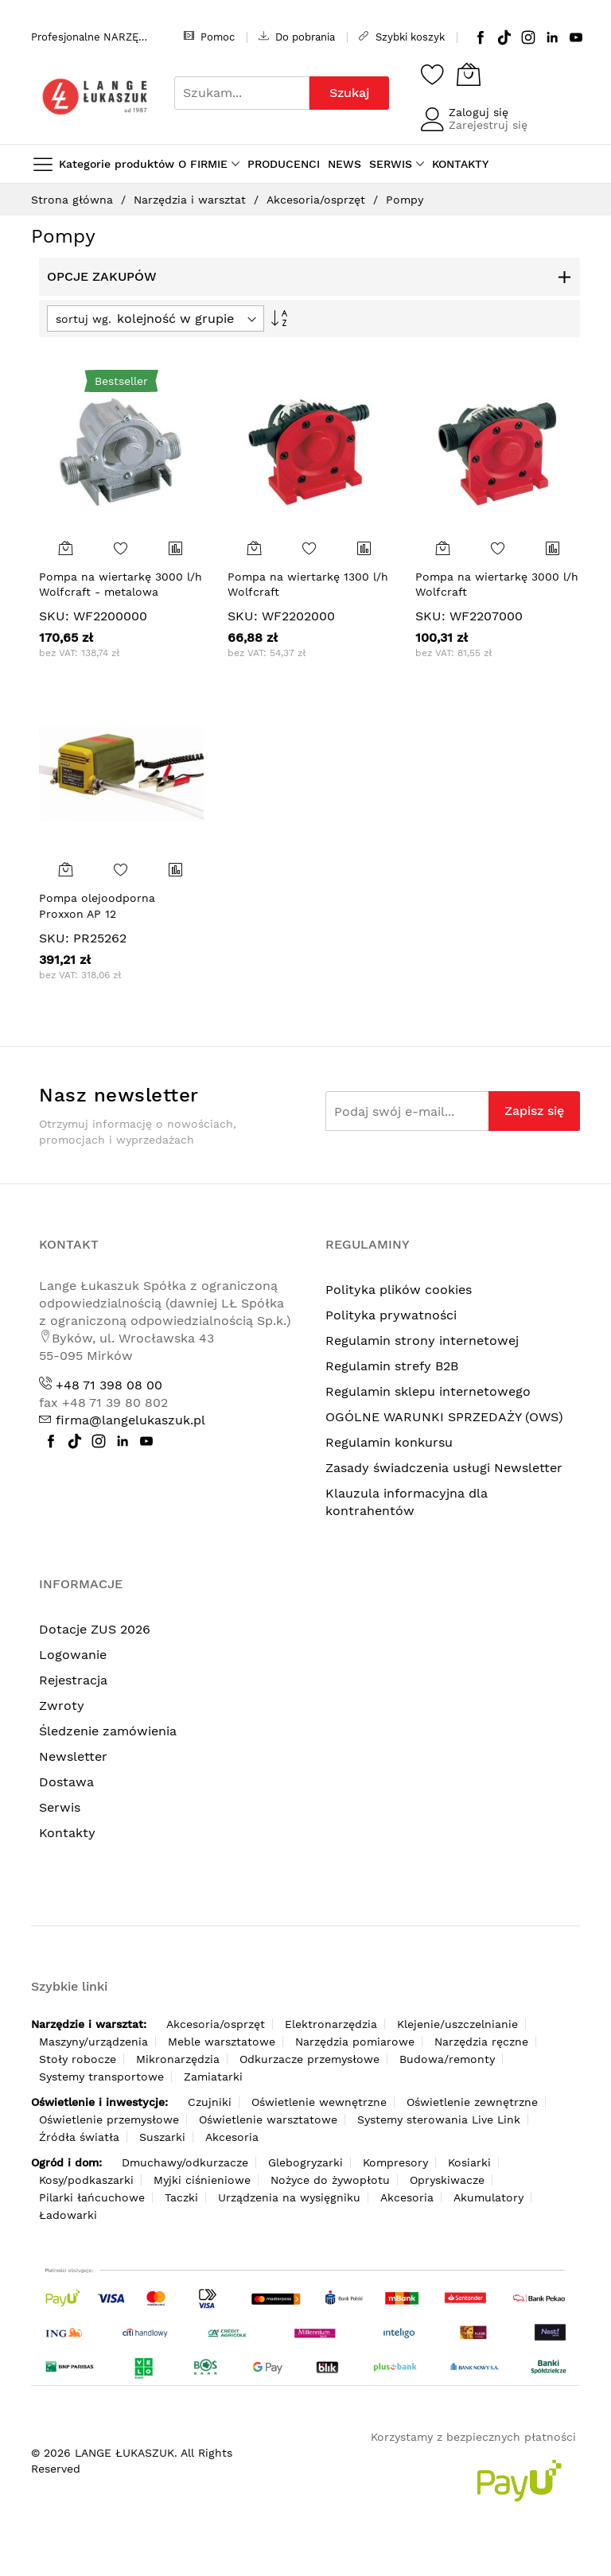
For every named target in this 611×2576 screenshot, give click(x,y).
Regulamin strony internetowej (422, 1340)
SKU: (54, 616)
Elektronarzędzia (331, 2024)
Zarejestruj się (488, 125)
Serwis (59, 1807)
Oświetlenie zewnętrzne (472, 2102)
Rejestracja (73, 1680)
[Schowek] (433, 74)
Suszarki (162, 2137)
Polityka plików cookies (398, 1289)
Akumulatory (488, 2197)
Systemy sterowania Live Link (438, 2119)
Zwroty (61, 1705)
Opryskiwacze (447, 2180)
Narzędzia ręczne (481, 2041)
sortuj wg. (83, 319)
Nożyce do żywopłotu (330, 2180)
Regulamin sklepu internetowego (428, 1391)
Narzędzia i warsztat (192, 199)
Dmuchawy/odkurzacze (185, 2162)
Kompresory (395, 2162)
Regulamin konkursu (389, 1442)
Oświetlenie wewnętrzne (319, 2102)
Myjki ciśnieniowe (202, 2180)
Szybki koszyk (402, 36)
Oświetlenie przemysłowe (109, 2119)
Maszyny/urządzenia (93, 2041)
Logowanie (73, 1654)
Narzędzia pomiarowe (354, 2041)
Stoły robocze (77, 2059)
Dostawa (66, 1781)
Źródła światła (79, 2137)
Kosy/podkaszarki (86, 2180)
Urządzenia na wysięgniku (289, 2197)
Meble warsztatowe (221, 2041)
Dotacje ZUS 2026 (94, 1629)
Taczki (181, 2197)
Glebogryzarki (305, 2162)
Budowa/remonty (447, 2059)
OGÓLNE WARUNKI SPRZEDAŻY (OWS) (444, 1416)
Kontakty (67, 1832)
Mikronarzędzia (178, 2059)
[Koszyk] (469, 74)
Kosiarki (469, 2162)
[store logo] (94, 97)
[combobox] (241, 93)
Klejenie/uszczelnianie (457, 2024)
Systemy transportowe (101, 2076)
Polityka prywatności (391, 1315)
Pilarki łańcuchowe (92, 2197)
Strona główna (74, 199)
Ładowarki (68, 2215)
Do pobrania (297, 36)
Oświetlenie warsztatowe (268, 2119)
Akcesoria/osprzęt (318, 199)
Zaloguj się (478, 112)
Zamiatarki (213, 2076)
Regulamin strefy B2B (391, 1365)
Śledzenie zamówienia (108, 1731)
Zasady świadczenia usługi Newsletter (443, 1467)
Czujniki (210, 2102)
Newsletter (73, 1756)
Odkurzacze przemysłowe (309, 2059)
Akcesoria (232, 2137)
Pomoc (209, 36)
